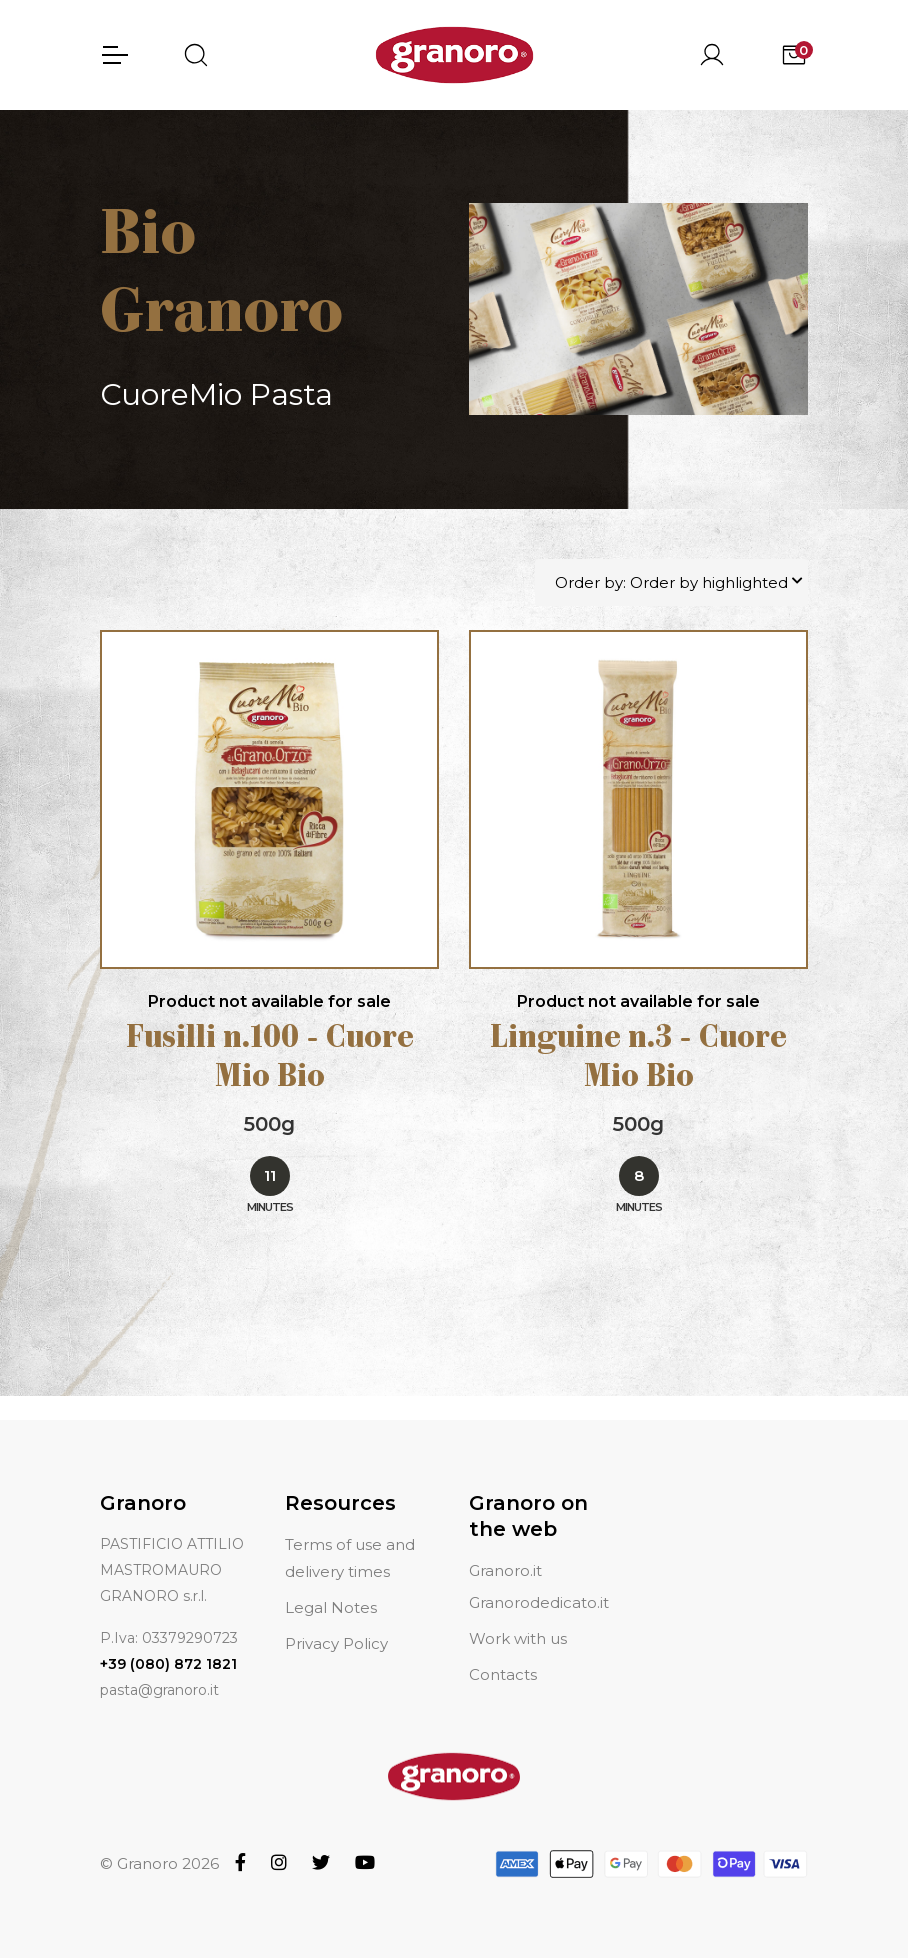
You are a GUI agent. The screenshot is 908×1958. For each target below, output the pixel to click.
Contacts (503, 1650)
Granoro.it (505, 1547)
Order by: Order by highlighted (671, 583)
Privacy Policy (336, 1619)
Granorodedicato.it (539, 1578)
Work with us (518, 1614)
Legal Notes (331, 1583)
